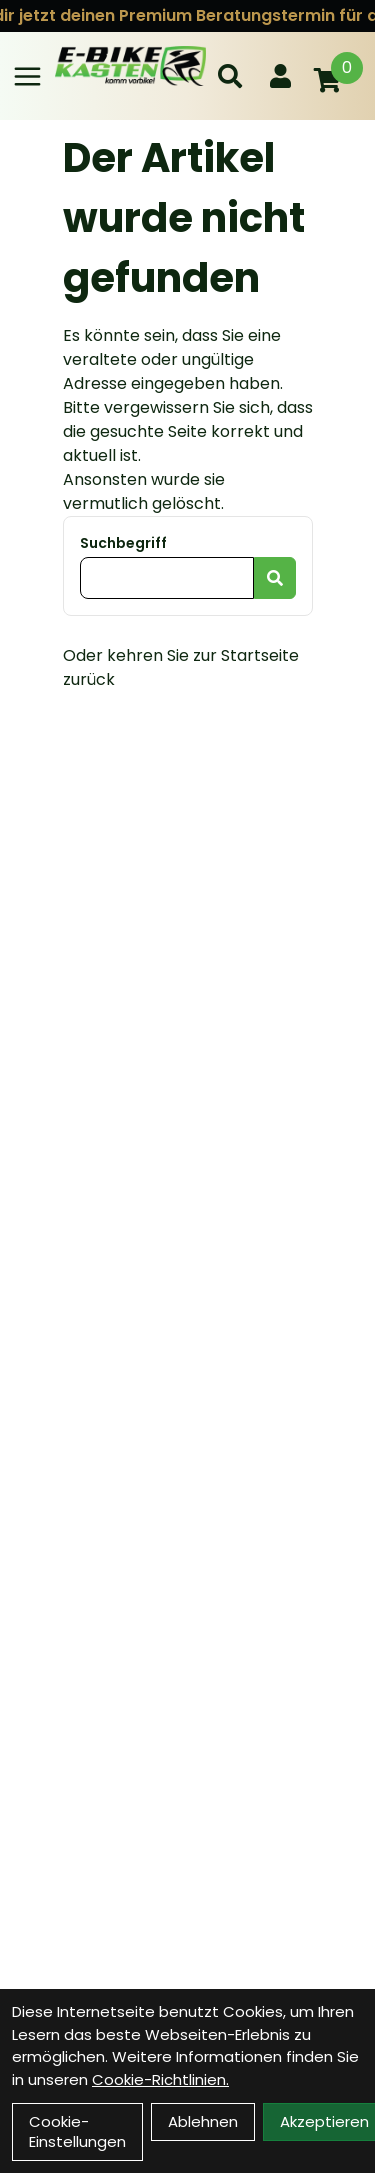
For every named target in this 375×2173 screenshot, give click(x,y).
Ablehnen (203, 2121)
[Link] (27, 76)
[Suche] (230, 76)
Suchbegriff (123, 543)
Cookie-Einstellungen (77, 2131)
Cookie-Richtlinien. (160, 2079)
